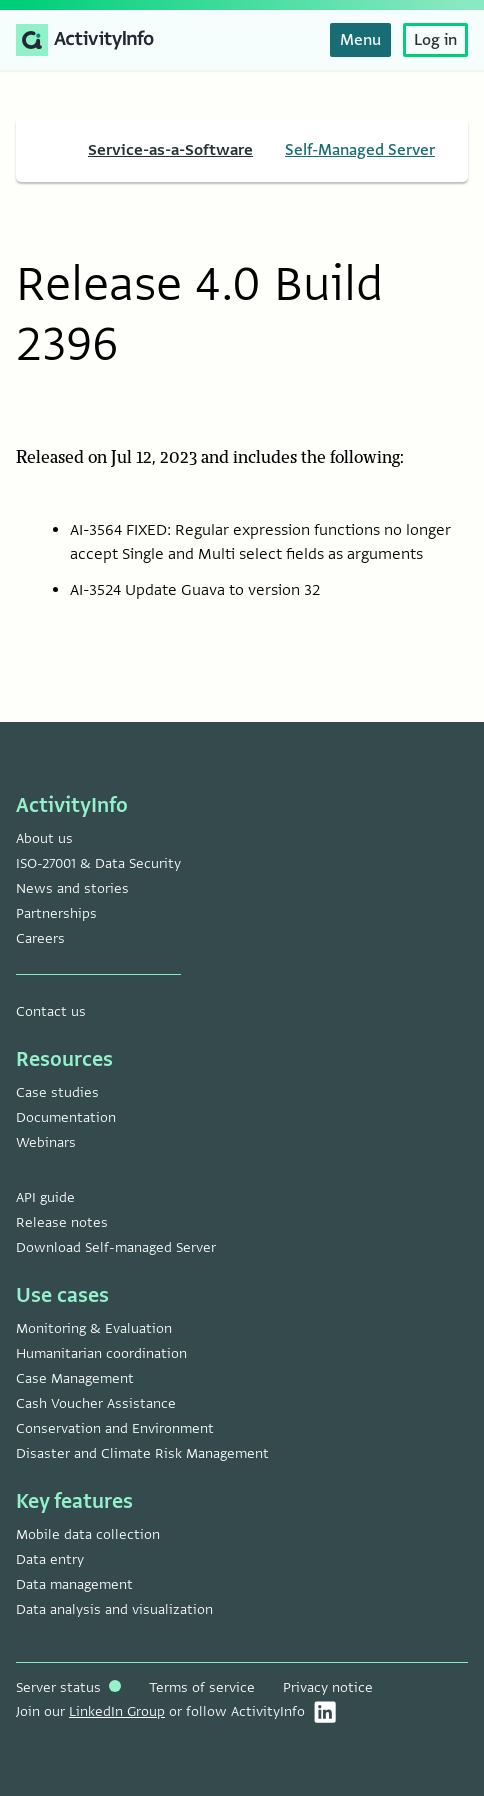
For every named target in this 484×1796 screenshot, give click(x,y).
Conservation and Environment (115, 1428)
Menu (360, 40)
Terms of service (202, 1687)
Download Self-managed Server (116, 1247)
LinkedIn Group (117, 1711)
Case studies (57, 1092)
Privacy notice (328, 1687)
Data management (74, 1584)
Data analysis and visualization (114, 1609)
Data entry (50, 1559)
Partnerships (56, 913)
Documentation (66, 1117)
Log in (435, 40)
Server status (68, 1687)
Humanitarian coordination (101, 1353)
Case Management (75, 1378)
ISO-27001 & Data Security (98, 863)
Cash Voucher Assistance (96, 1403)
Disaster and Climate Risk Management (142, 1453)
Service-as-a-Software (170, 150)
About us (44, 838)
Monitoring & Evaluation (94, 1328)
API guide (45, 1197)
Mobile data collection (88, 1534)
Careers (40, 938)
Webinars (46, 1142)
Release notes (62, 1222)
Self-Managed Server (360, 150)
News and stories (72, 888)
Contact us (51, 1011)
